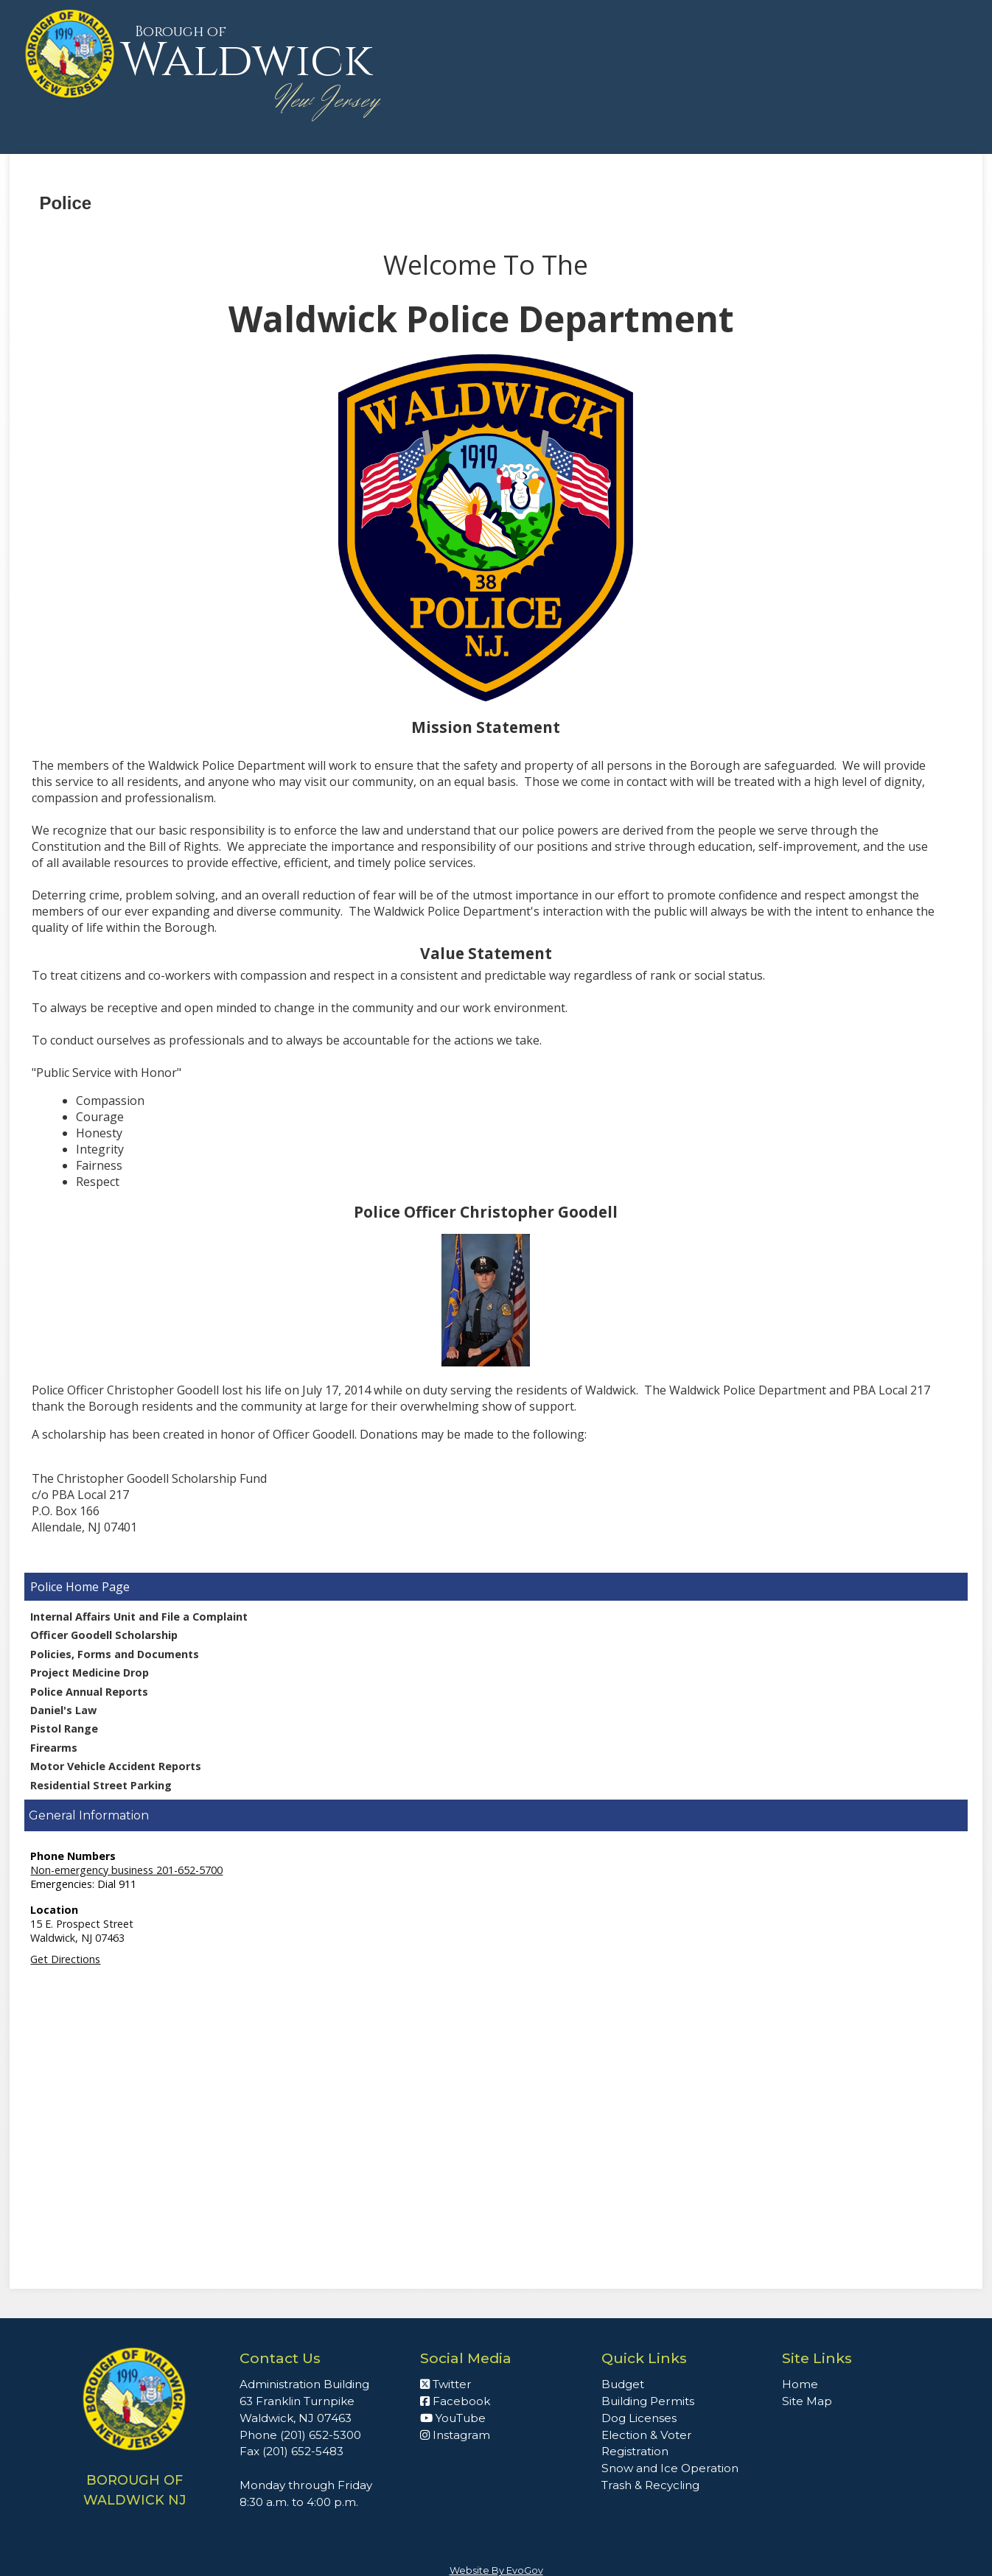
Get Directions (65, 1959)
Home (800, 2384)
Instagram (455, 2435)
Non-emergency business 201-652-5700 (126, 1870)
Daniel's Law (63, 1710)
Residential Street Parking (101, 1785)
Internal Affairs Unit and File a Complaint (139, 1617)
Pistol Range (64, 1729)
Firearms (53, 1748)
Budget (622, 2384)
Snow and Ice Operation (669, 2468)
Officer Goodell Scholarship (104, 1635)
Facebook (455, 2401)
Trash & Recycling (650, 2485)
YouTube (453, 2418)
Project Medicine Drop (89, 1673)
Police (48, 1587)
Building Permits (647, 2401)
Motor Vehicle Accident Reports (115, 1766)
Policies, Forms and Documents (114, 1654)
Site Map (807, 2401)
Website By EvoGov (496, 2570)
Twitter (446, 2384)
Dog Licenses (639, 2418)
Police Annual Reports (89, 1692)
